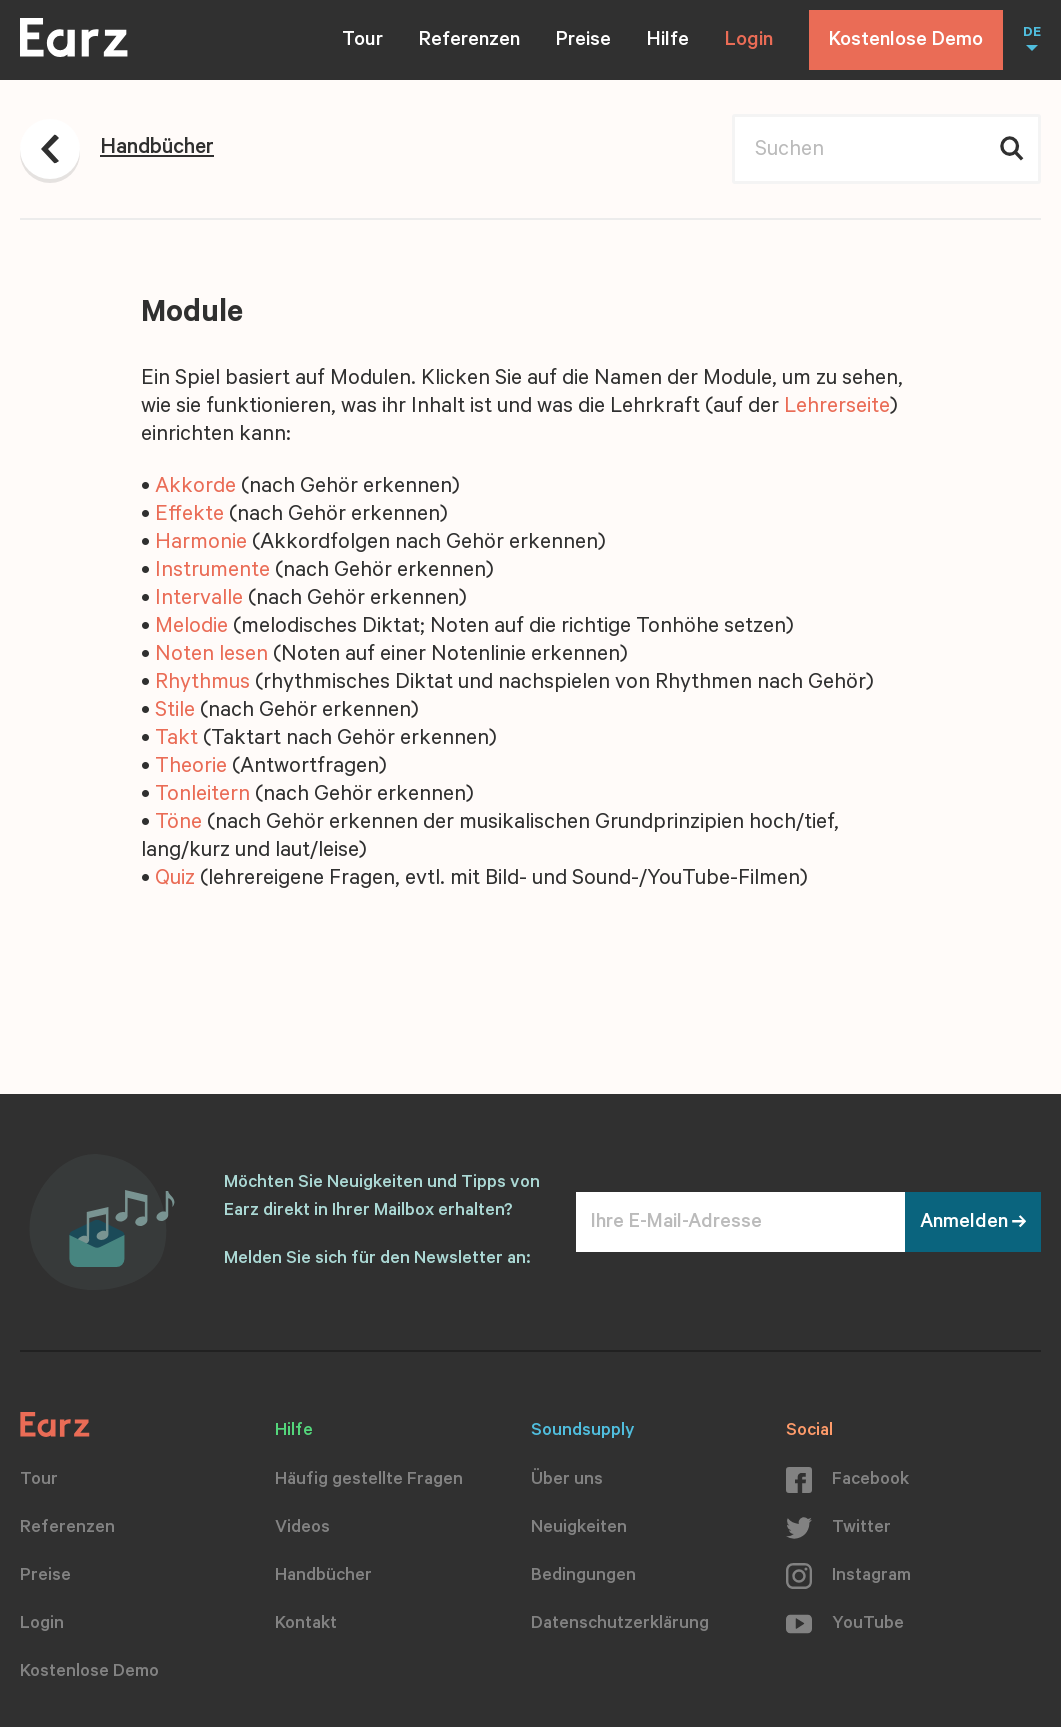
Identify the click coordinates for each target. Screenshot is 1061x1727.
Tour (362, 42)
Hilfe (668, 42)
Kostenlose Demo (906, 42)
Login (749, 42)
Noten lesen (211, 656)
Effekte (189, 516)
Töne (178, 824)
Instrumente (212, 572)
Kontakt (306, 1625)
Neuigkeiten (579, 1529)
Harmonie (201, 544)
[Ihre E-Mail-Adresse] (740, 1222)
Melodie (191, 628)
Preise (583, 42)
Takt (176, 740)
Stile (175, 712)
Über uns (567, 1481)
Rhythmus (202, 684)
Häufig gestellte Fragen (369, 1481)
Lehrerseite (837, 408)
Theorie (191, 768)
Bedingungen (583, 1577)
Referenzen (469, 42)
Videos (302, 1529)
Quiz (175, 880)
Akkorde (195, 488)
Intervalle (199, 600)
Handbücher (323, 1577)
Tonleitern (202, 796)
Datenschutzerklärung (620, 1625)
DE (1032, 34)
